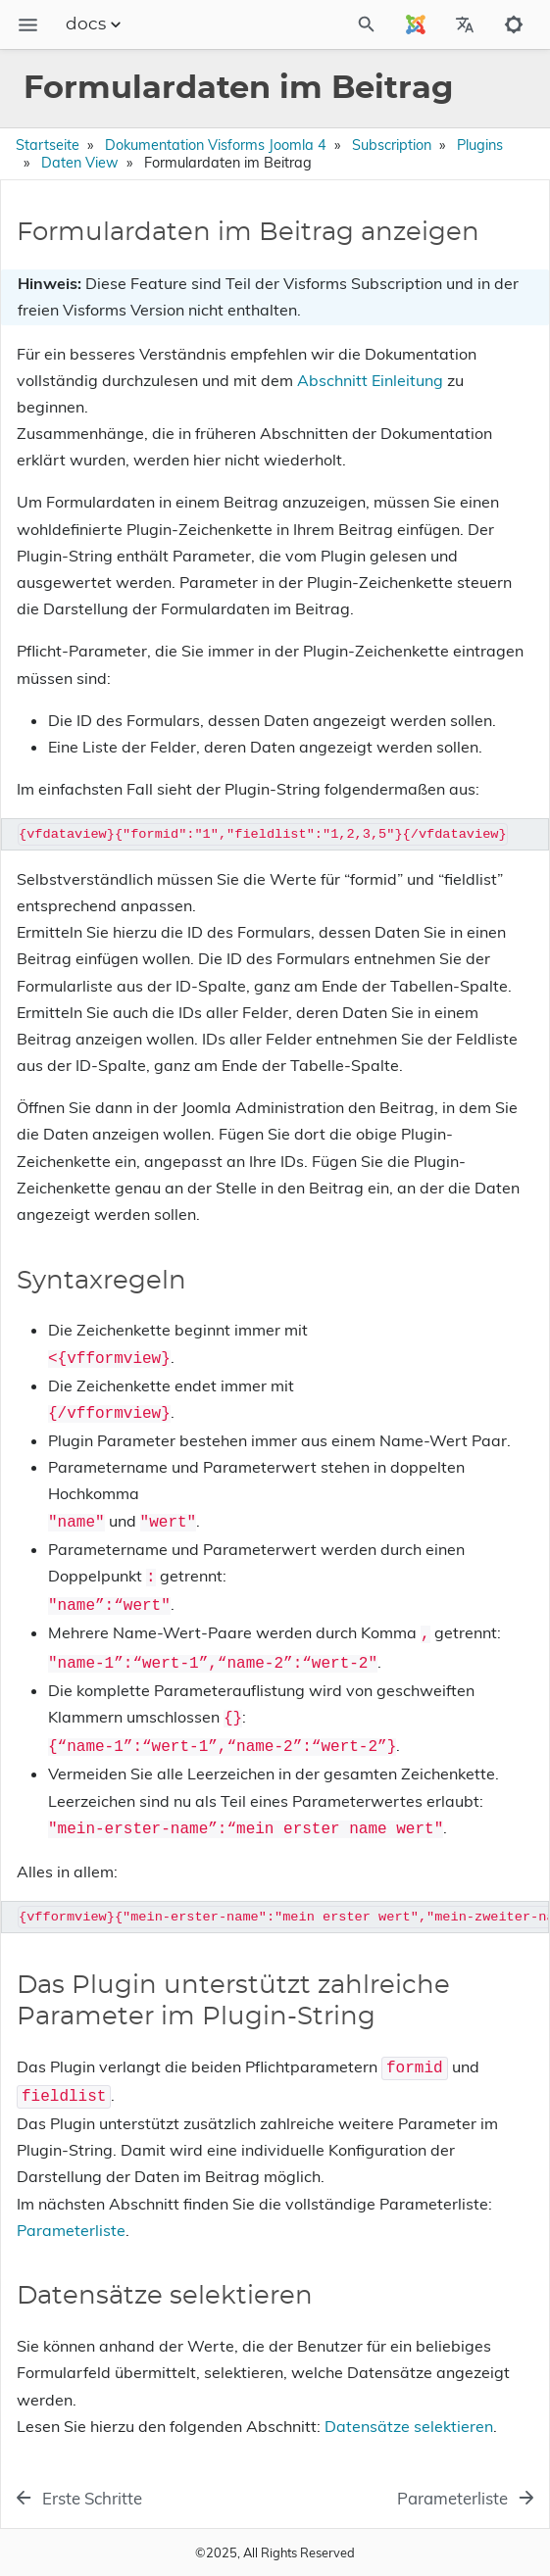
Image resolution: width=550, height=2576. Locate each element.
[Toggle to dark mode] (513, 24)
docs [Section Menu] (95, 24)
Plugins (480, 145)
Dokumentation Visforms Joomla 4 (215, 145)
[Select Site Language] (415, 24)
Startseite (47, 145)
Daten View (80, 162)
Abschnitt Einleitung (370, 380)
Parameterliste (71, 2230)
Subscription (391, 145)
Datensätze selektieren (409, 2426)
